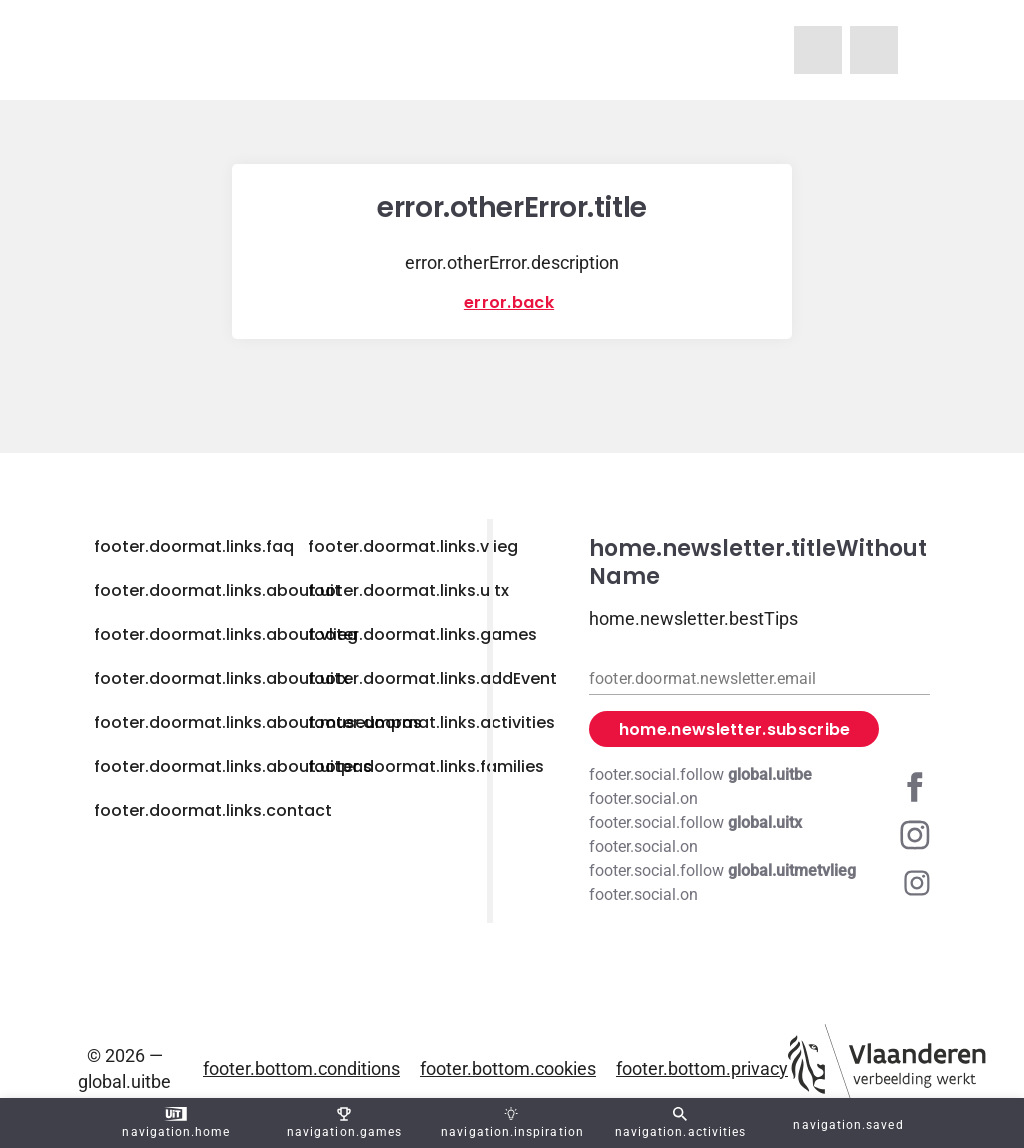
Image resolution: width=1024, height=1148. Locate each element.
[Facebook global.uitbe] (759, 787)
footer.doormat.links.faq (194, 546)
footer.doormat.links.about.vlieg (226, 634)
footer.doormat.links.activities (431, 722)
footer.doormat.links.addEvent (432, 678)
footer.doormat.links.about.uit (217, 590)
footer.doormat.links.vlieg (413, 546)
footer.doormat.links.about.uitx (221, 678)
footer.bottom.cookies (508, 1068)
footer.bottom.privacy (702, 1068)
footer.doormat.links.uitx (408, 590)
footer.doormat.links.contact (213, 810)
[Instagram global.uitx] (759, 835)
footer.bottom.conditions (301, 1068)
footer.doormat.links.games (422, 634)
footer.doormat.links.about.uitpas (233, 766)
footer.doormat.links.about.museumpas (258, 722)
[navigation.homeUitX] (874, 50)
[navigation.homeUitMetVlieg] (818, 50)
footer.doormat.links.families (426, 766)
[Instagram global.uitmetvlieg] (759, 883)
